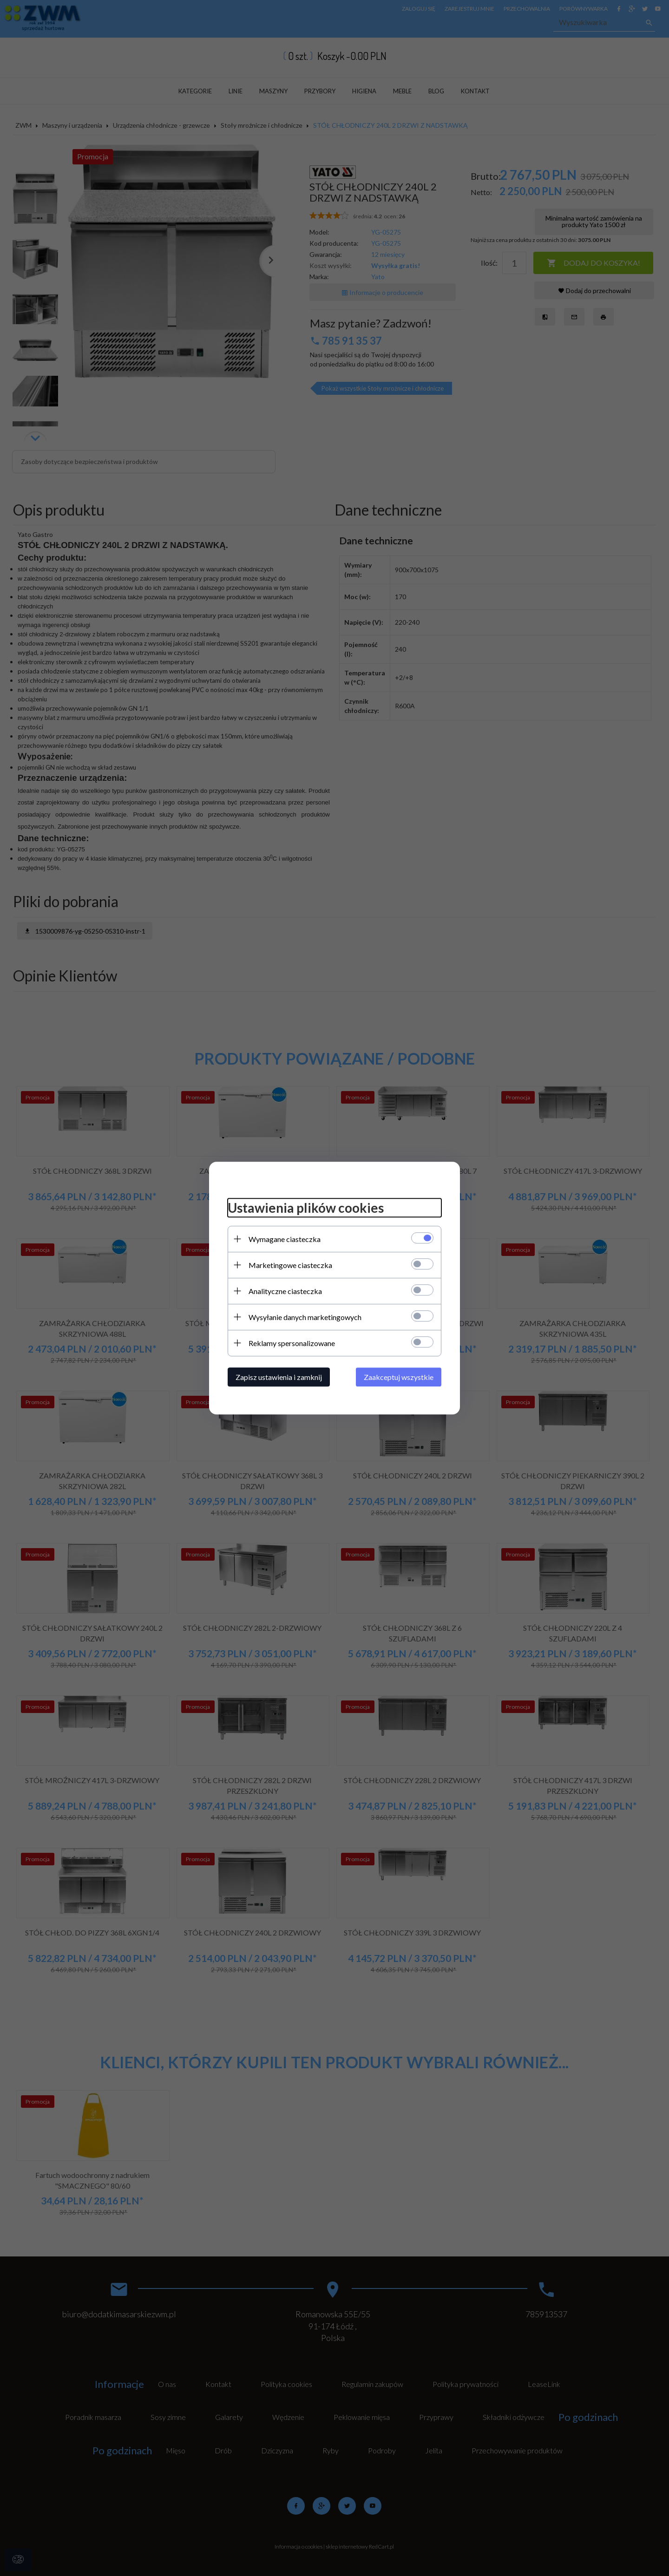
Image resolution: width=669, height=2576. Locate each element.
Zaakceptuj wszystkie (398, 1377)
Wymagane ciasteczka (285, 1239)
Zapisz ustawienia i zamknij (279, 1377)
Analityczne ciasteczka (285, 1291)
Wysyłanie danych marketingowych (305, 1317)
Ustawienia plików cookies (306, 1208)
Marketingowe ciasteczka (290, 1265)
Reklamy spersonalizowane (292, 1343)
